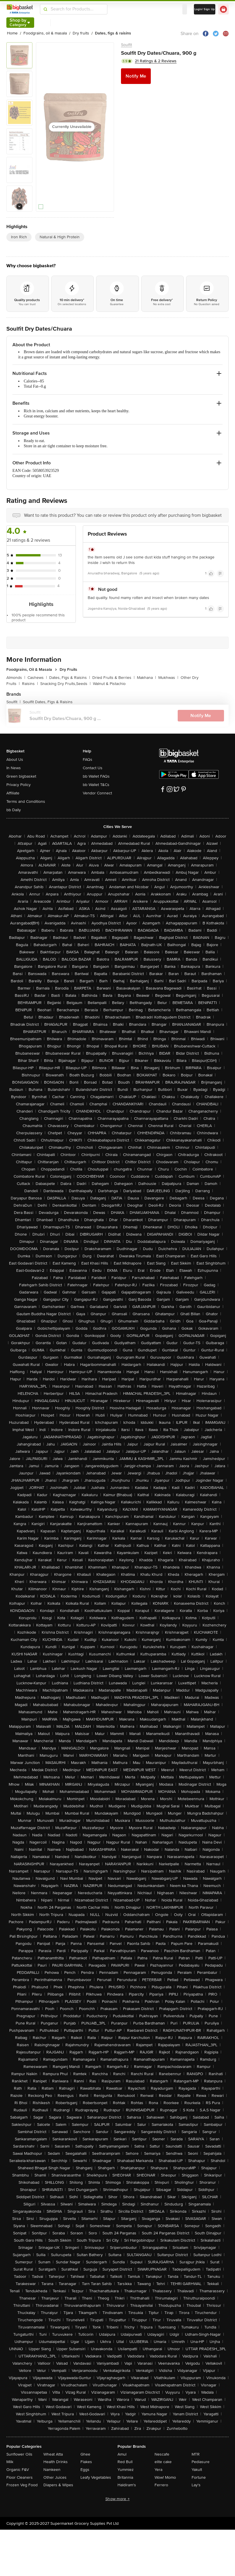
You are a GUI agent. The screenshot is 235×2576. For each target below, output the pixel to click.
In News (13, 767)
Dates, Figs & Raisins (69, 677)
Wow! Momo (165, 2477)
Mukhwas (168, 677)
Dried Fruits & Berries (113, 677)
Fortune (199, 2477)
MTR (196, 2454)
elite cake (163, 2461)
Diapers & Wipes (58, 2484)
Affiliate (12, 793)
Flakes (86, 2461)
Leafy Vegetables (95, 2477)
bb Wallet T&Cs (96, 784)
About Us (14, 759)
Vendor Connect (97, 793)
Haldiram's (127, 2484)
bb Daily (13, 809)
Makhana (146, 677)
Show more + (117, 2498)
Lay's (196, 2484)
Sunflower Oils (19, 2454)
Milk (9, 2461)
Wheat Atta (53, 2454)
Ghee (85, 2454)
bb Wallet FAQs (96, 776)
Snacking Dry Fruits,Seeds (65, 683)
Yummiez (126, 2469)
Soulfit (126, 44)
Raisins (30, 683)
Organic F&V (17, 2469)
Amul (122, 2454)
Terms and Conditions (25, 801)
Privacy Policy (18, 784)
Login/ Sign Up (204, 9)
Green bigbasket (21, 776)
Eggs (84, 2469)
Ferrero (161, 2484)
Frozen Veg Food (22, 2484)
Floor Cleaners (19, 2477)
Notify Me (136, 76)
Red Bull (125, 2461)
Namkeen (51, 2469)
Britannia (125, 2477)
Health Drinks (55, 2461)
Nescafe (162, 2454)
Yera (158, 2469)
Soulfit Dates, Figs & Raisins (48, 701)
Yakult (197, 2469)
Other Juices (55, 2477)
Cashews (37, 677)
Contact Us (92, 767)
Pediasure (201, 2461)
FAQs (87, 759)
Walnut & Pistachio (109, 683)
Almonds (15, 677)
